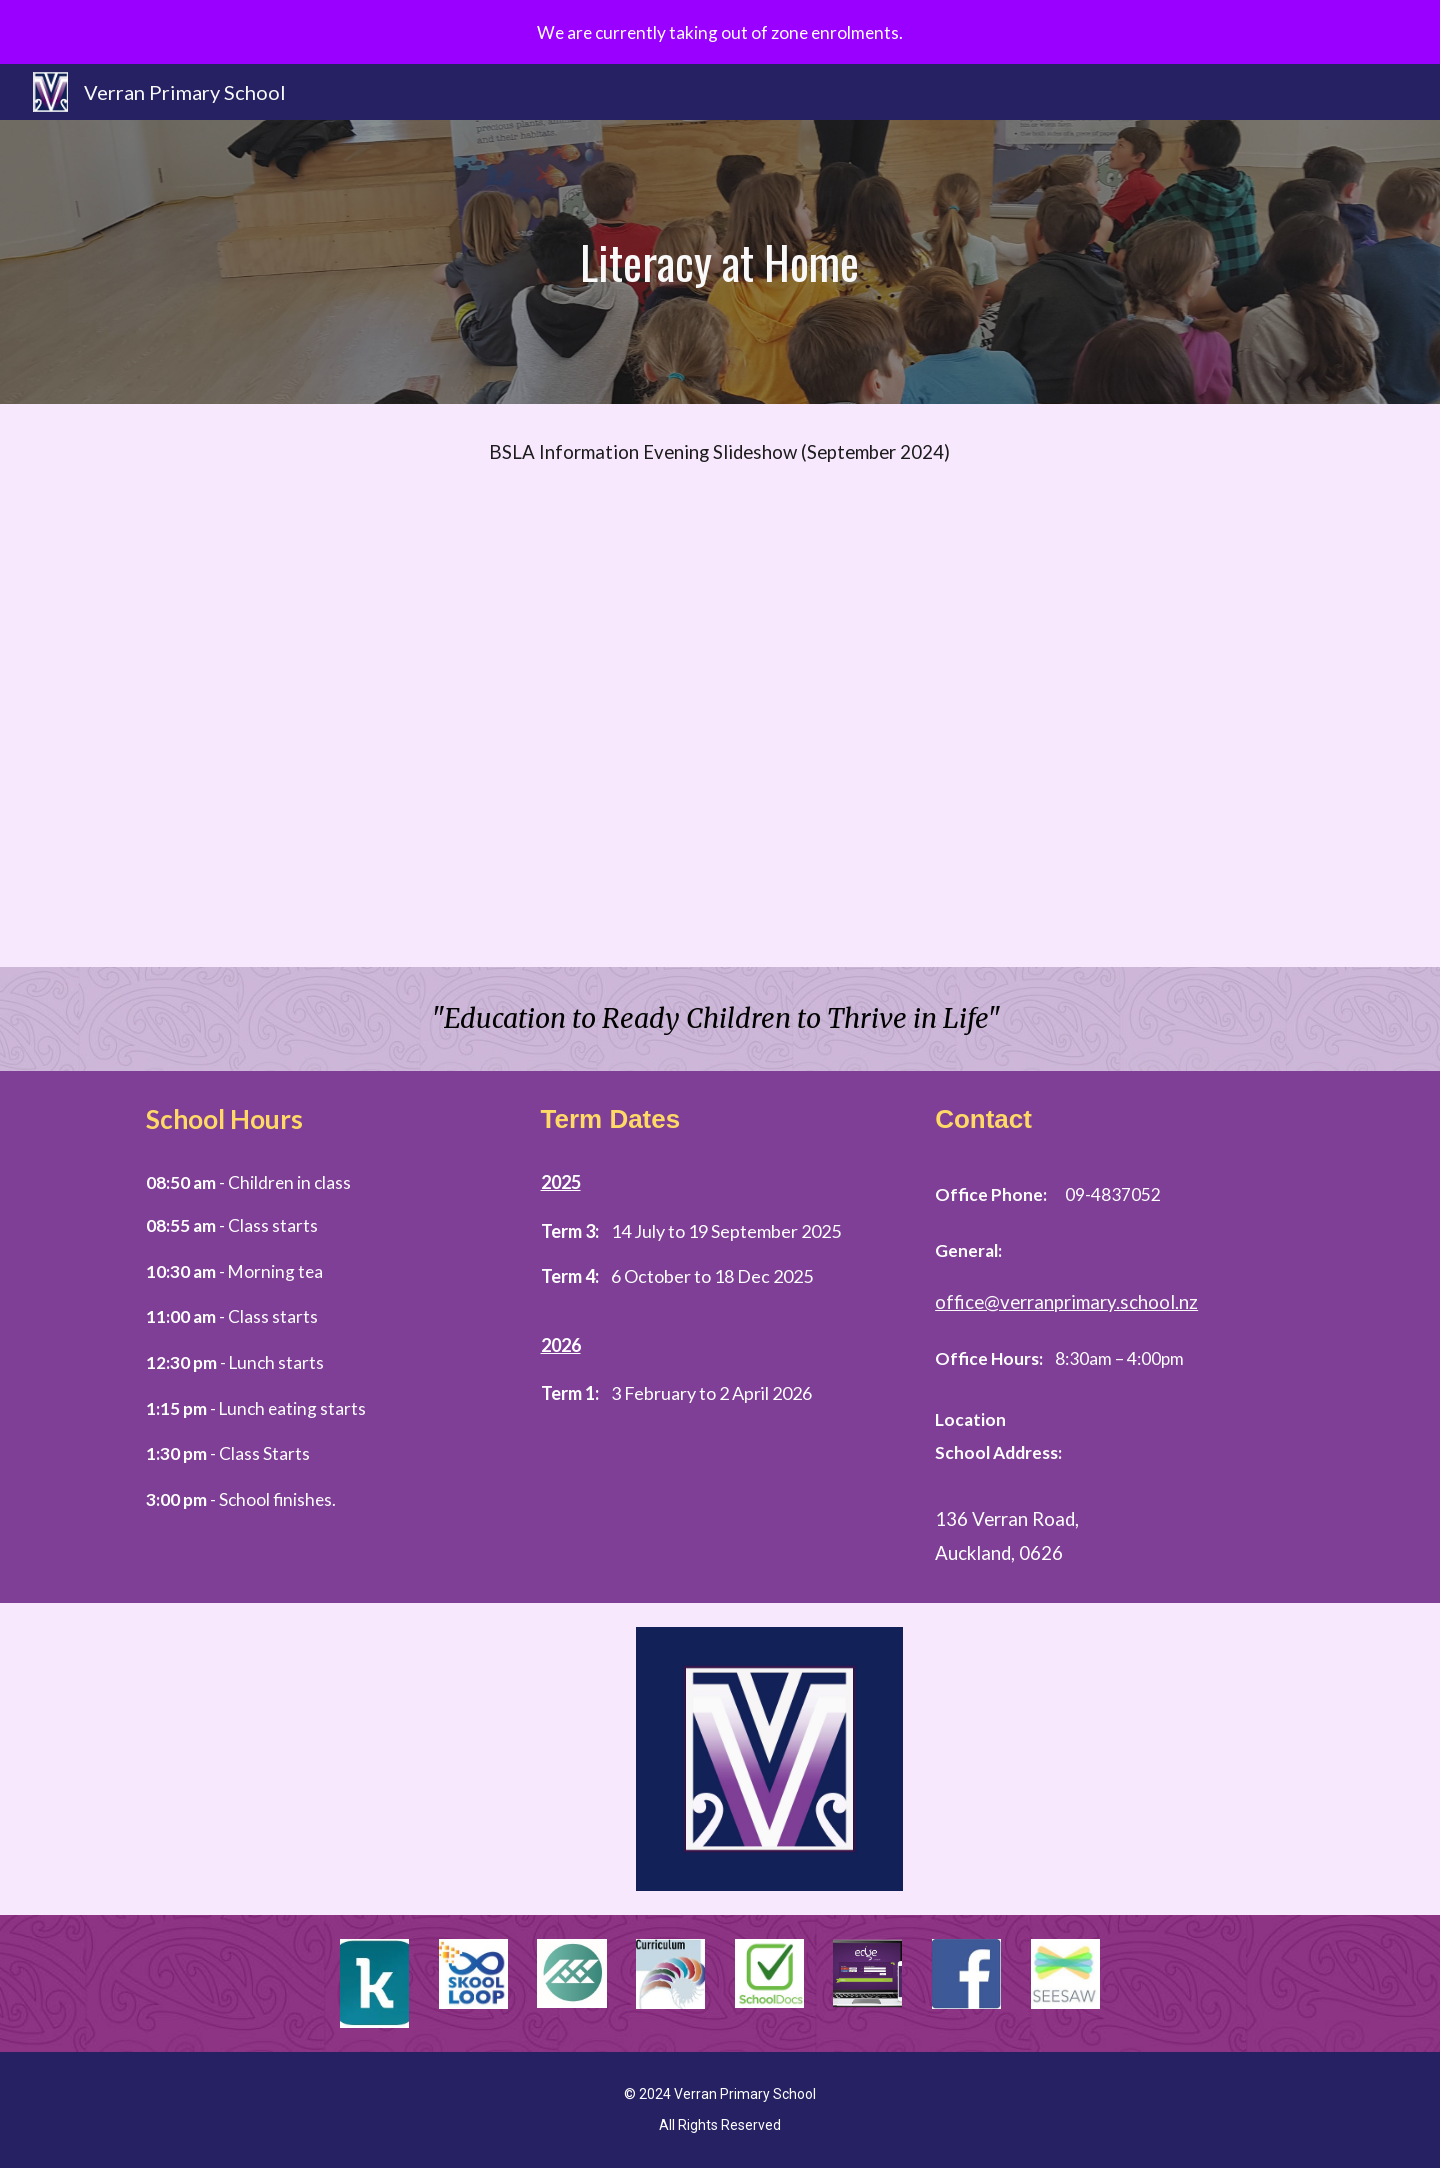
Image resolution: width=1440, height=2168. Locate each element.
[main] (720, 262)
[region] (720, 32)
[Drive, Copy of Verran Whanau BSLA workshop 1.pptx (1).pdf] (720, 734)
